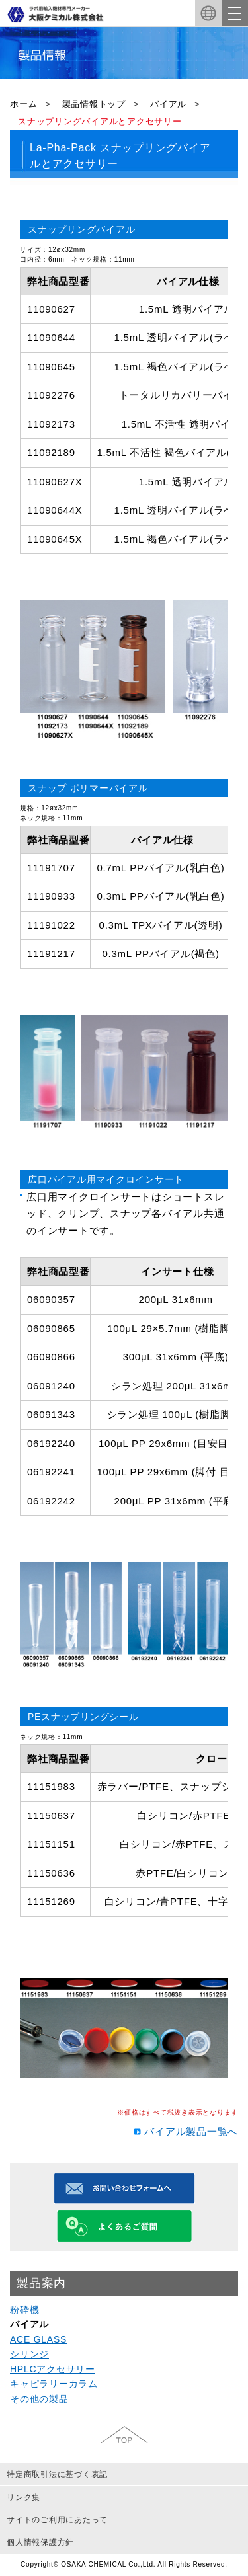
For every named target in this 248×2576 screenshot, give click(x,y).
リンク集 (23, 2497)
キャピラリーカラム (54, 2383)
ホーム (23, 104)
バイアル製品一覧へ (191, 2131)
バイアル (168, 104)
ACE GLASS (38, 2339)
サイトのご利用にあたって (57, 2519)
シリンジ (29, 2354)
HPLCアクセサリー (52, 2369)
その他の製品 (39, 2399)
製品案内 (41, 2283)
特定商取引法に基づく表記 (57, 2474)
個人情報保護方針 (40, 2542)
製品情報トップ (94, 104)
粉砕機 (24, 2309)
